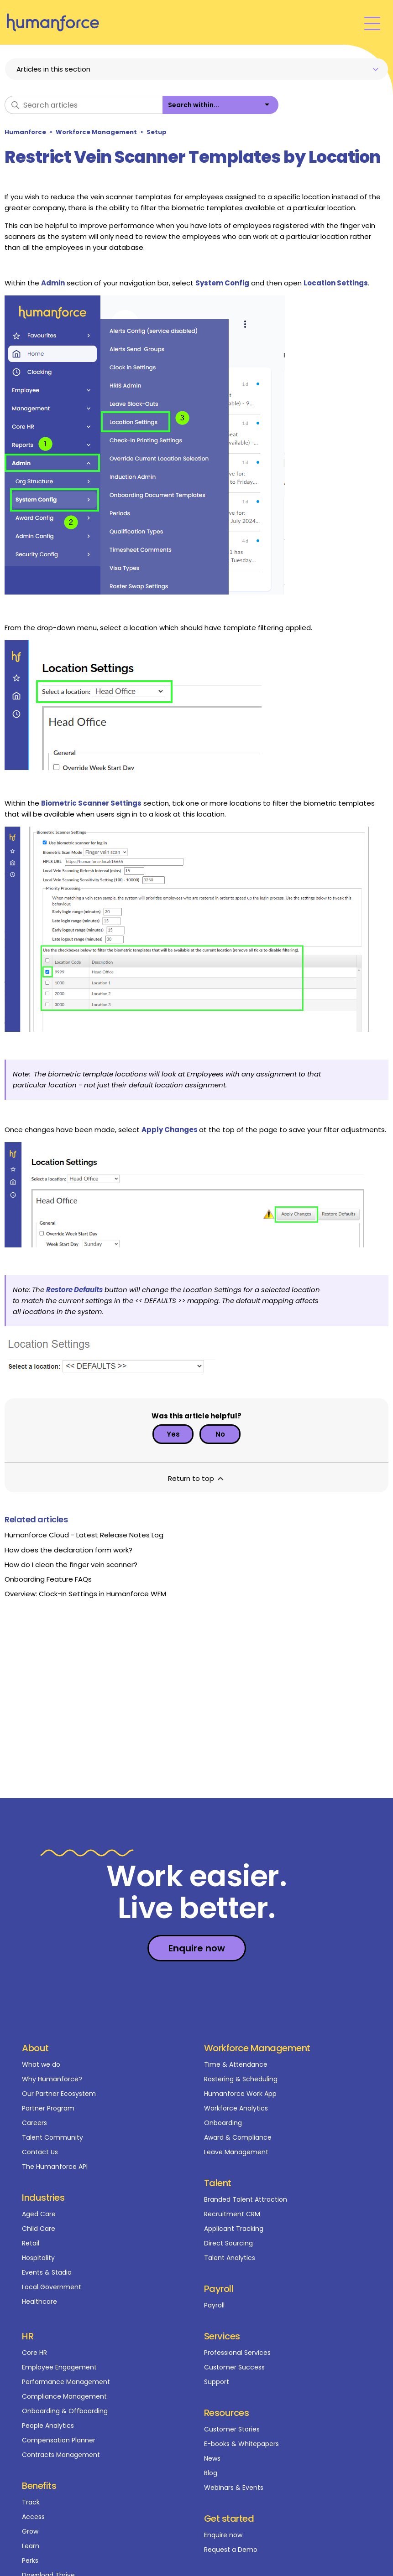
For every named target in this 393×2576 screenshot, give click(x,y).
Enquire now (223, 2535)
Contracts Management (61, 2454)
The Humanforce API (55, 2166)
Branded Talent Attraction (245, 2199)
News (212, 2458)
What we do (41, 2064)
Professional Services (237, 2352)
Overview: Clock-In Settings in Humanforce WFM (85, 1593)
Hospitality (38, 2257)
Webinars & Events (233, 2487)
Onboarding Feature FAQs (48, 1579)
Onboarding (223, 2122)
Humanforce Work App (240, 2093)
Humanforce (25, 132)
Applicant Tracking (233, 2228)
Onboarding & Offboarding (65, 2411)
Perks (30, 2560)
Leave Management (236, 2152)
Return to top (196, 1478)
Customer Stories (232, 2429)
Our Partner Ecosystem (59, 2093)
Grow (30, 2531)
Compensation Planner (58, 2440)
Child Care (38, 2228)
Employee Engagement (59, 2367)
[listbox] (220, 105)
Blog (210, 2473)
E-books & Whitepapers (241, 2443)
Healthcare (39, 2301)
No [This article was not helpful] (220, 1434)
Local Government (51, 2287)
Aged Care (39, 2214)
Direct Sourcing (228, 2243)
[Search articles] (83, 105)
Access (33, 2516)
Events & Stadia (47, 2272)
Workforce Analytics (236, 2108)
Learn (30, 2545)
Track (31, 2502)
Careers (34, 2122)
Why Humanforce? (52, 2079)
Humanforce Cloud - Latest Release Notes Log (84, 1535)
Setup (157, 132)
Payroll (214, 2305)
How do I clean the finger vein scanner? (71, 1564)
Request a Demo (230, 2549)
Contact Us (40, 2152)
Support (216, 2381)
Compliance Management (64, 2396)
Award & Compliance (238, 2137)
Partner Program (48, 2108)
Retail (30, 2243)
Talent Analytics (229, 2257)
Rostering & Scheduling (241, 2079)
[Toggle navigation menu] (372, 22)
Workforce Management (96, 132)
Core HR (34, 2352)
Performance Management (66, 2381)
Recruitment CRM (232, 2214)
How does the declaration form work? (68, 1550)
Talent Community (52, 2137)
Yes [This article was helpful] (173, 1434)
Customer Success (234, 2367)
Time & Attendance (235, 2064)
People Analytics (48, 2425)
